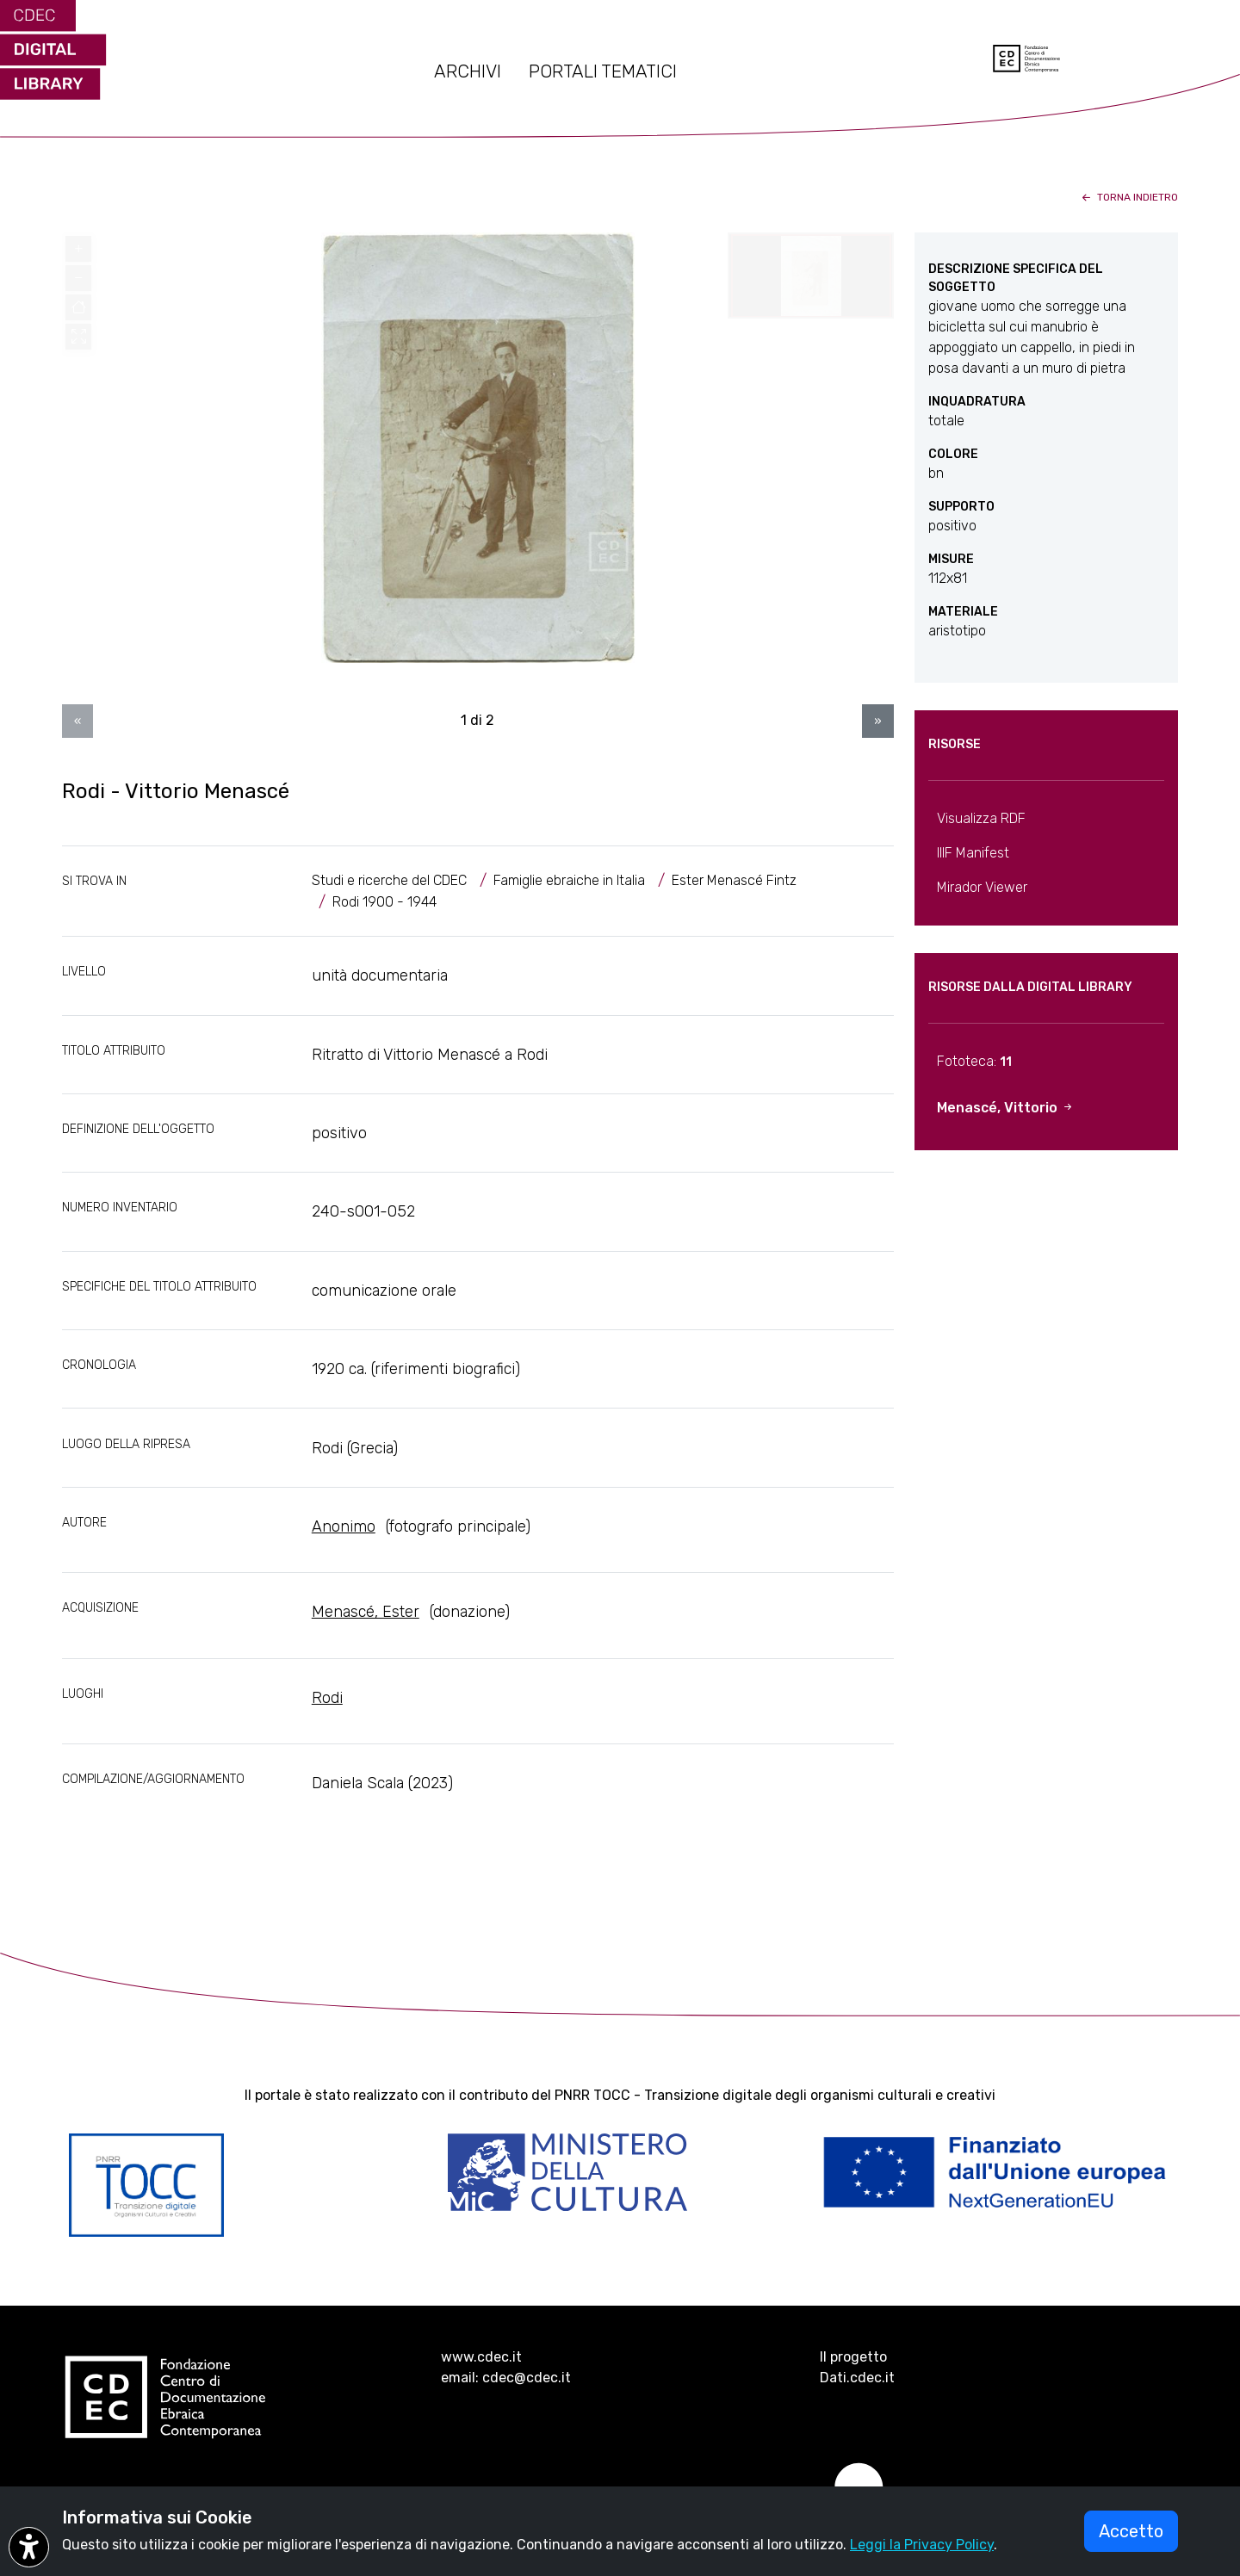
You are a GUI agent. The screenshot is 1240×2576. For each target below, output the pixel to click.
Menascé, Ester (365, 1611)
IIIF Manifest (973, 853)
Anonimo (343, 1526)
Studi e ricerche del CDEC (389, 880)
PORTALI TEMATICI (603, 71)
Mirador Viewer (982, 887)
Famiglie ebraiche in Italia (569, 880)
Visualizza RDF (981, 818)
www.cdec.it (481, 2357)
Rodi (327, 1697)
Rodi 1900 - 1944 (384, 902)
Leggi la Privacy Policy (922, 2544)
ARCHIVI (467, 71)
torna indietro (1128, 197)
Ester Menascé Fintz (734, 880)
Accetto (1131, 2531)
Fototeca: (974, 1061)
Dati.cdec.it (857, 2377)
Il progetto (853, 2357)
